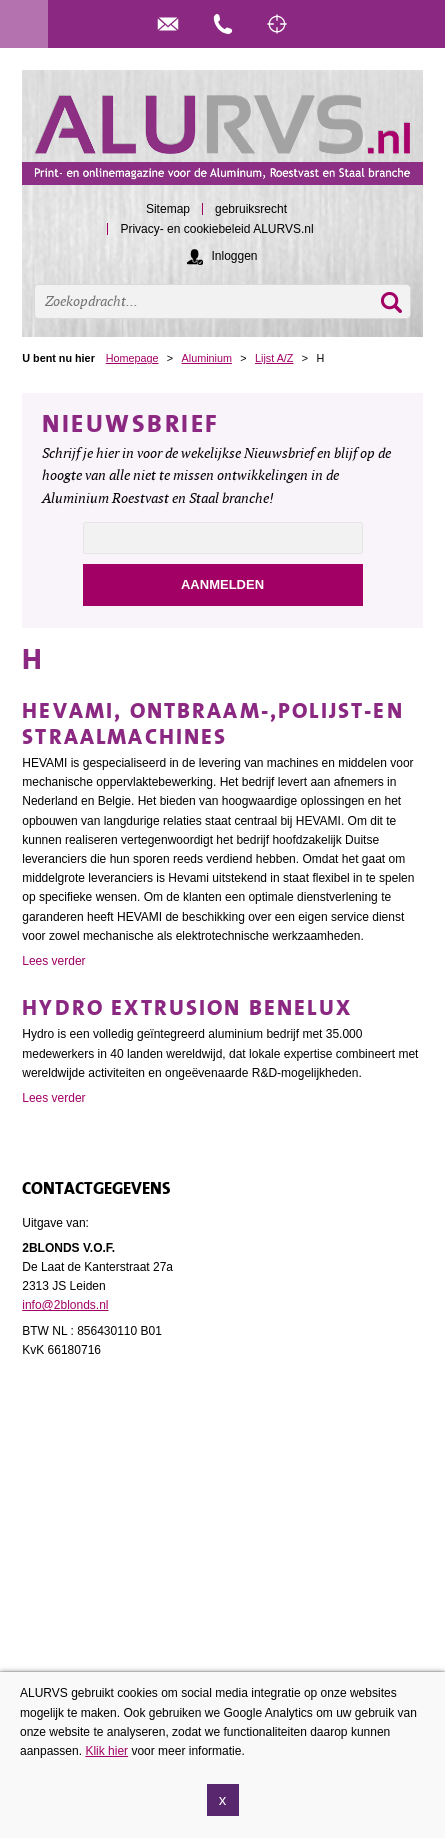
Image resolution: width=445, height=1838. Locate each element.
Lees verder (53, 961)
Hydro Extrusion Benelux (187, 1007)
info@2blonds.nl (65, 1305)
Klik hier (106, 1764)
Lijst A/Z (274, 358)
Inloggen (234, 256)
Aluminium (207, 358)
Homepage (132, 358)
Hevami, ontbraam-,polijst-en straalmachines (212, 723)
